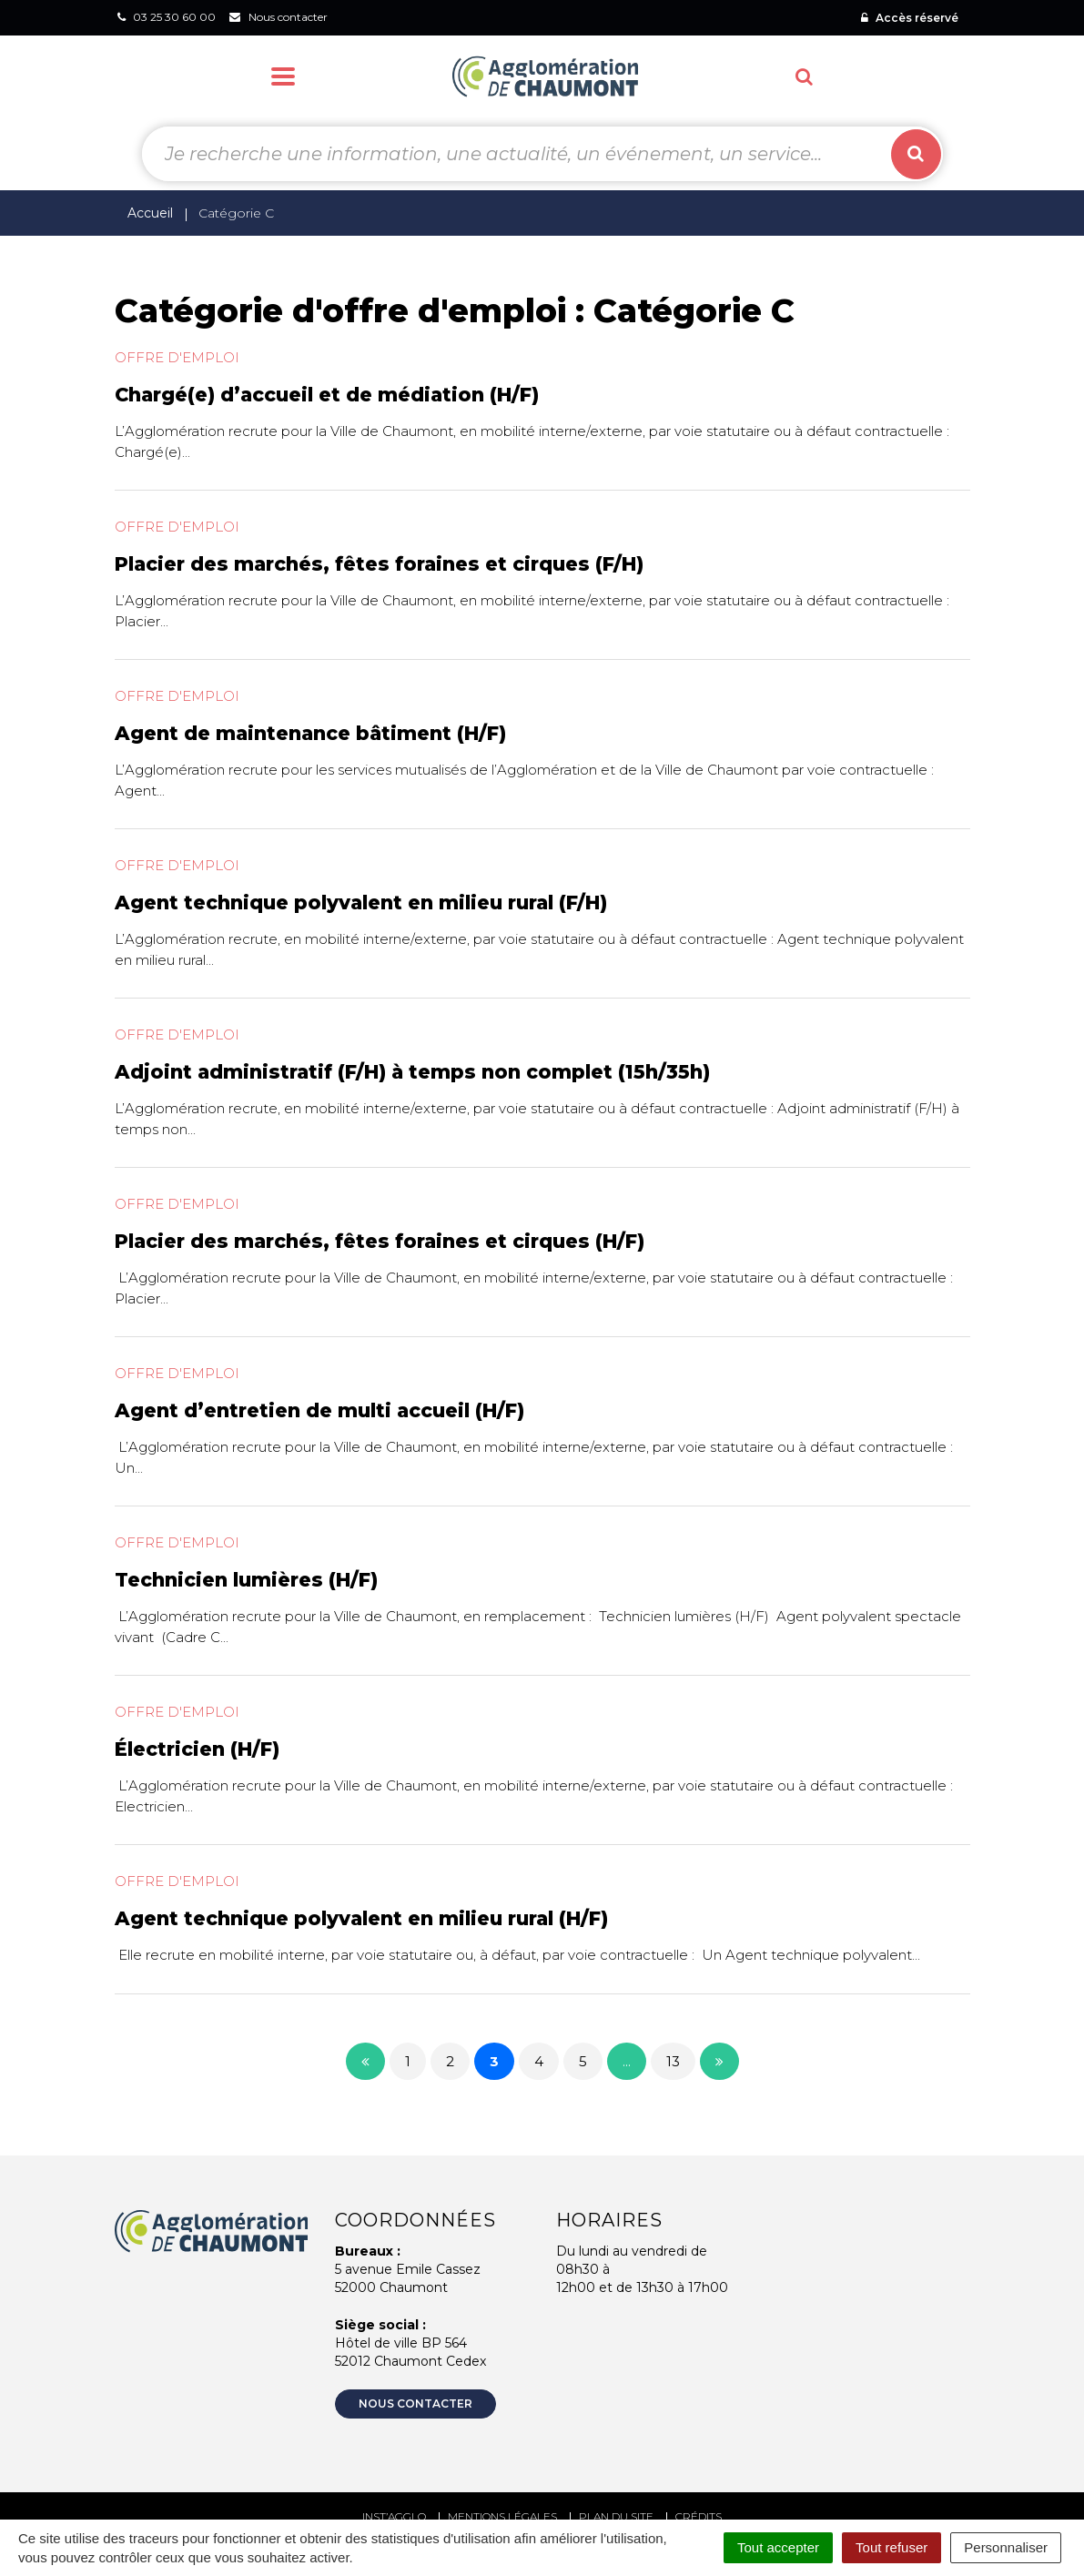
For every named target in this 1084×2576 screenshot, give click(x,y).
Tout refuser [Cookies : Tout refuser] (891, 2547)
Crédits (698, 2516)
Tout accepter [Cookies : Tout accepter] (778, 2547)
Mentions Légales (502, 2516)
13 (673, 2061)
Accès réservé (909, 18)
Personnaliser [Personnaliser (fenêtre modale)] (1006, 2547)
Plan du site (616, 2516)
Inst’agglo (394, 2516)
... (627, 2061)
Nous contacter (415, 2403)
